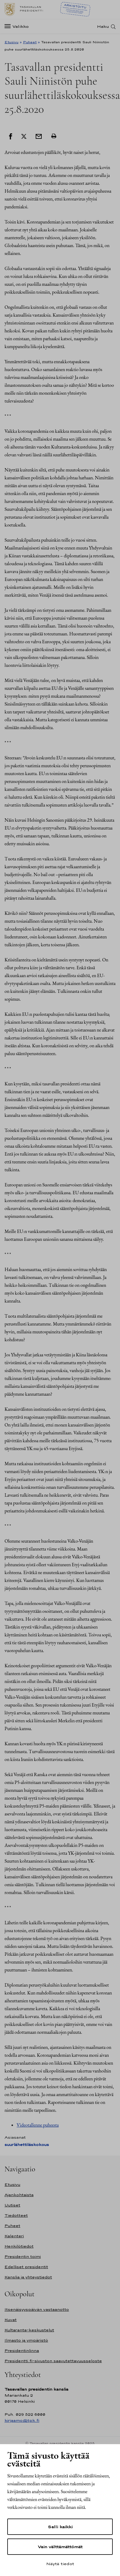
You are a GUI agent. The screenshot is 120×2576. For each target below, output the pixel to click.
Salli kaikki (60, 2526)
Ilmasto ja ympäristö (26, 2340)
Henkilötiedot (19, 2246)
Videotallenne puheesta (38, 2125)
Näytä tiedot (60, 2563)
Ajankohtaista (19, 2194)
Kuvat (11, 2319)
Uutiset (12, 2205)
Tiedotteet (16, 2215)
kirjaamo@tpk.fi (22, 2420)
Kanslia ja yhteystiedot (28, 2277)
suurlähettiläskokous (27, 2144)
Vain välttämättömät (60, 2546)
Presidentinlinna (22, 2350)
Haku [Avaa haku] (103, 26)
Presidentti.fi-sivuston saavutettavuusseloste (53, 2360)
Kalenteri (14, 2236)
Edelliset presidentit (26, 2266)
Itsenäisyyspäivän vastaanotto (37, 2309)
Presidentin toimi (23, 2256)
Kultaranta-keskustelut (29, 2330)
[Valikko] (18, 26)
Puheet (30, 42)
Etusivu (11, 42)
